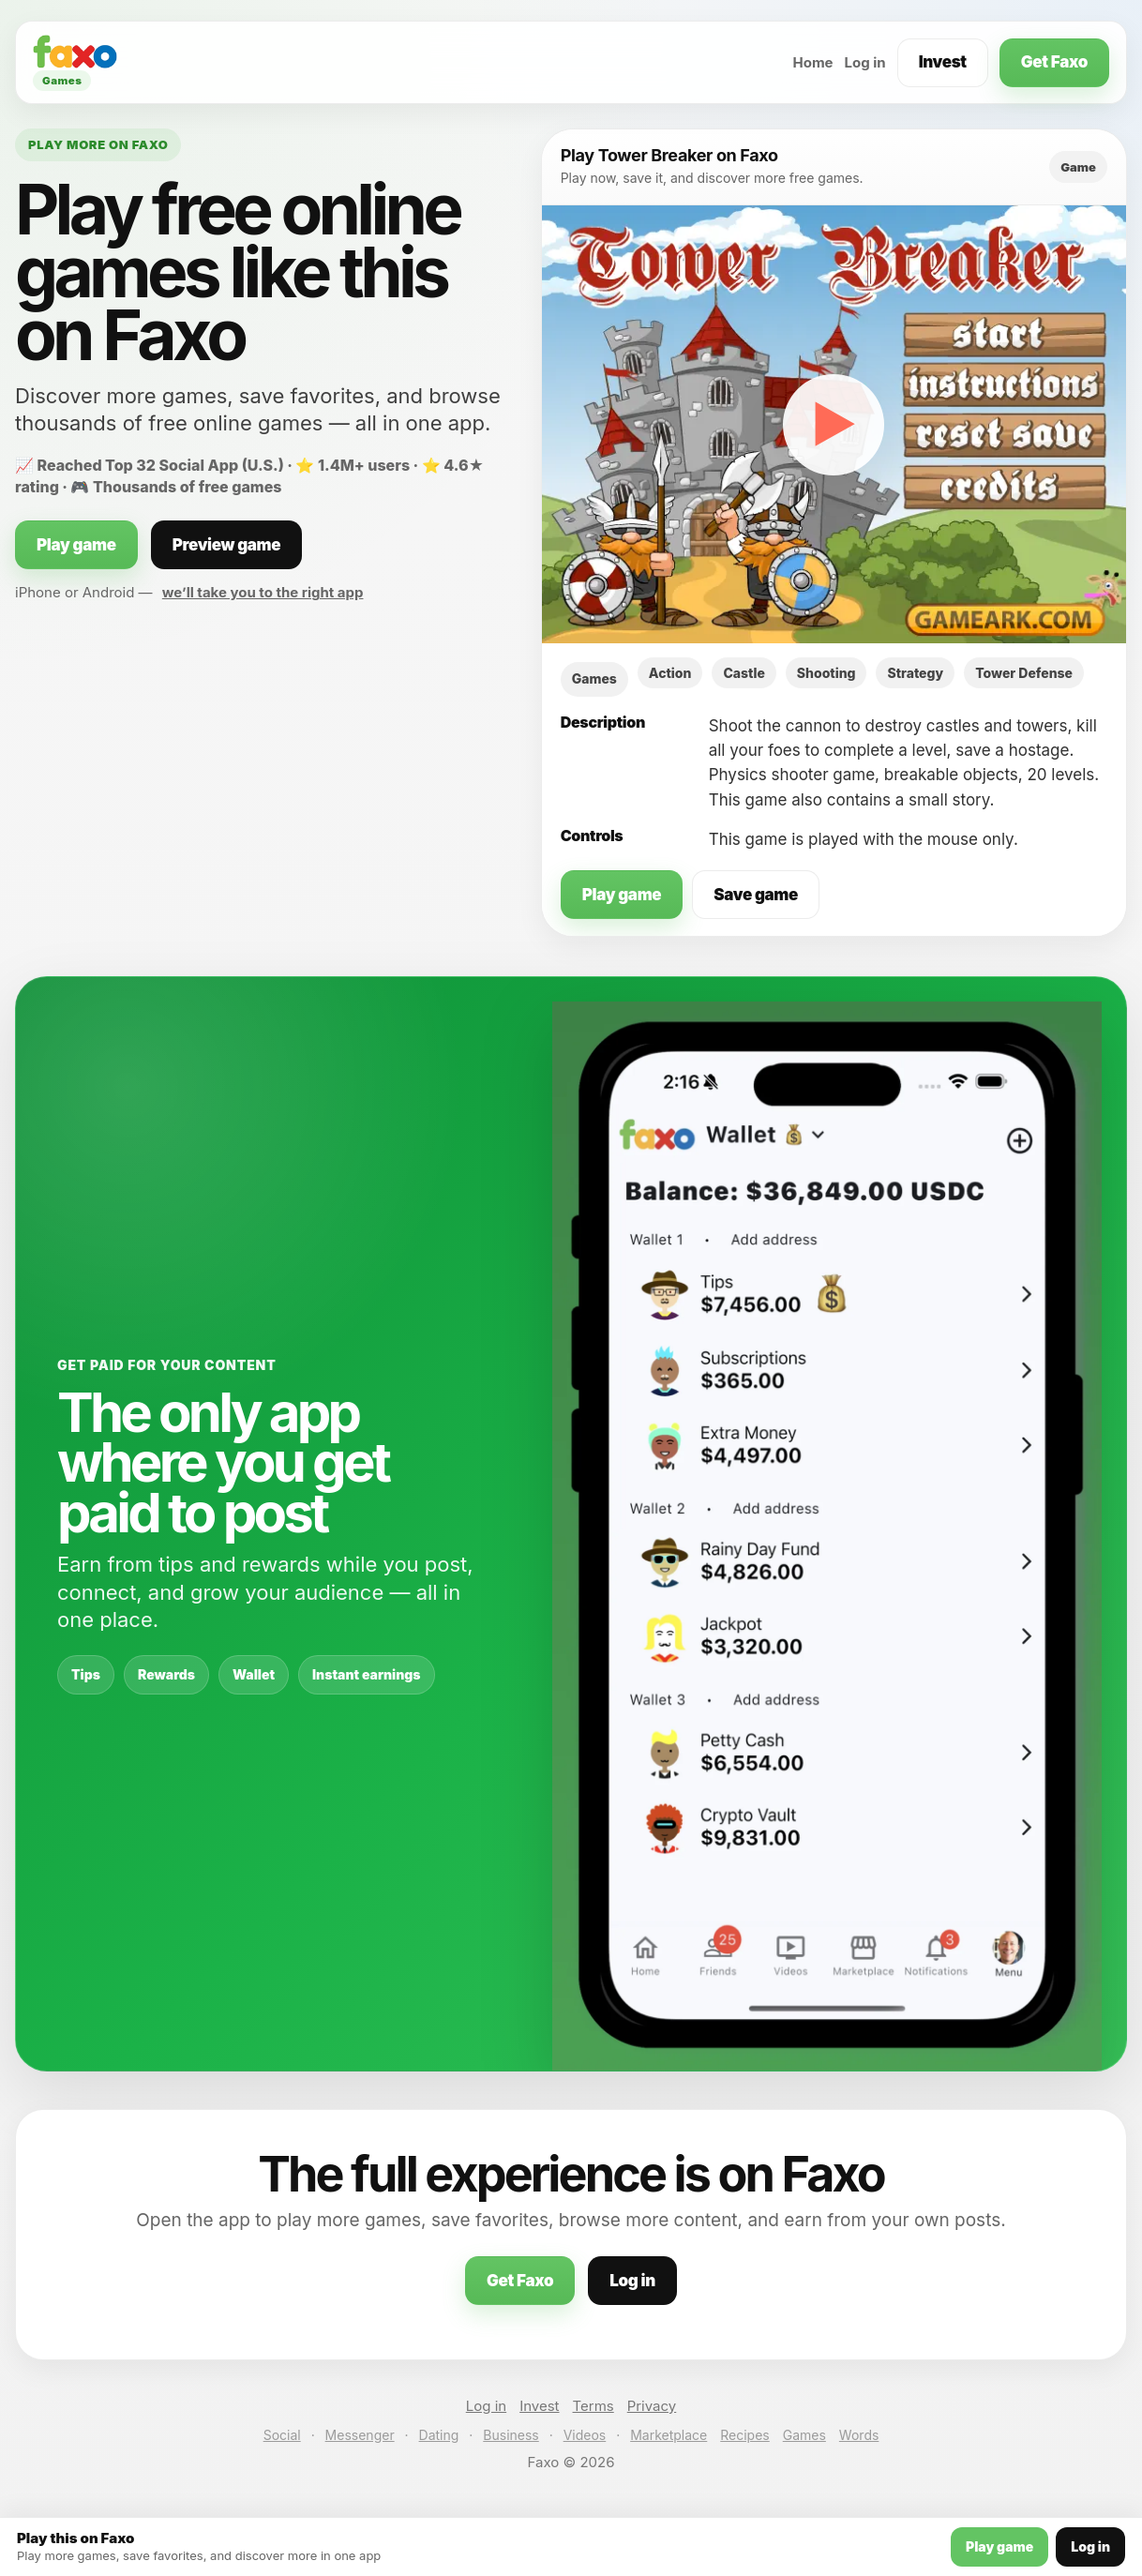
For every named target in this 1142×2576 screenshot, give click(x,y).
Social (282, 2435)
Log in (865, 62)
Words (859, 2435)
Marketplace (668, 2435)
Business (510, 2435)
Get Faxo (1054, 62)
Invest (943, 62)
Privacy (652, 2406)
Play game (76, 544)
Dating (439, 2435)
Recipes (744, 2435)
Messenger (360, 2435)
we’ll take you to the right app (263, 592)
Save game (756, 894)
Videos (585, 2435)
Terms (593, 2406)
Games (804, 2435)
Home (812, 62)
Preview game (227, 544)
